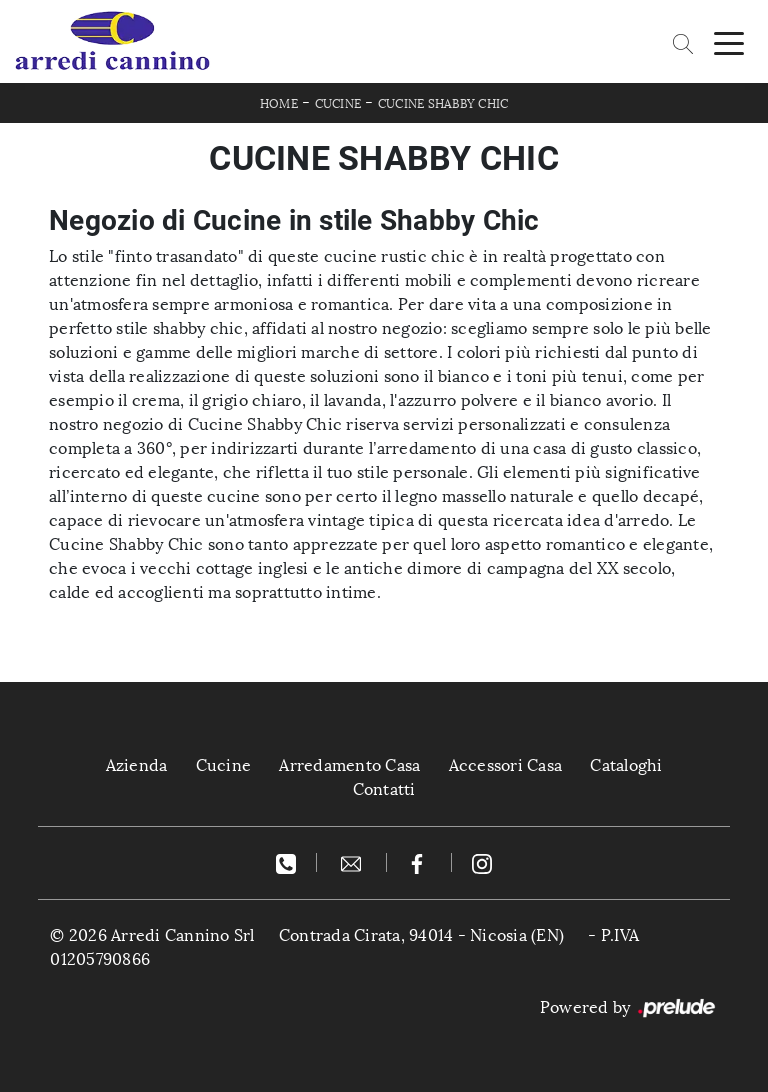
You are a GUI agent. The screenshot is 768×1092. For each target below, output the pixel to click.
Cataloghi (626, 765)
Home (279, 104)
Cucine (338, 104)
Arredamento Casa (349, 765)
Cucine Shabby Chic (443, 104)
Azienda (137, 765)
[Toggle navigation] (729, 42)
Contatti (384, 789)
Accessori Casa (506, 765)
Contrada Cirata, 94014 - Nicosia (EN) (421, 935)
